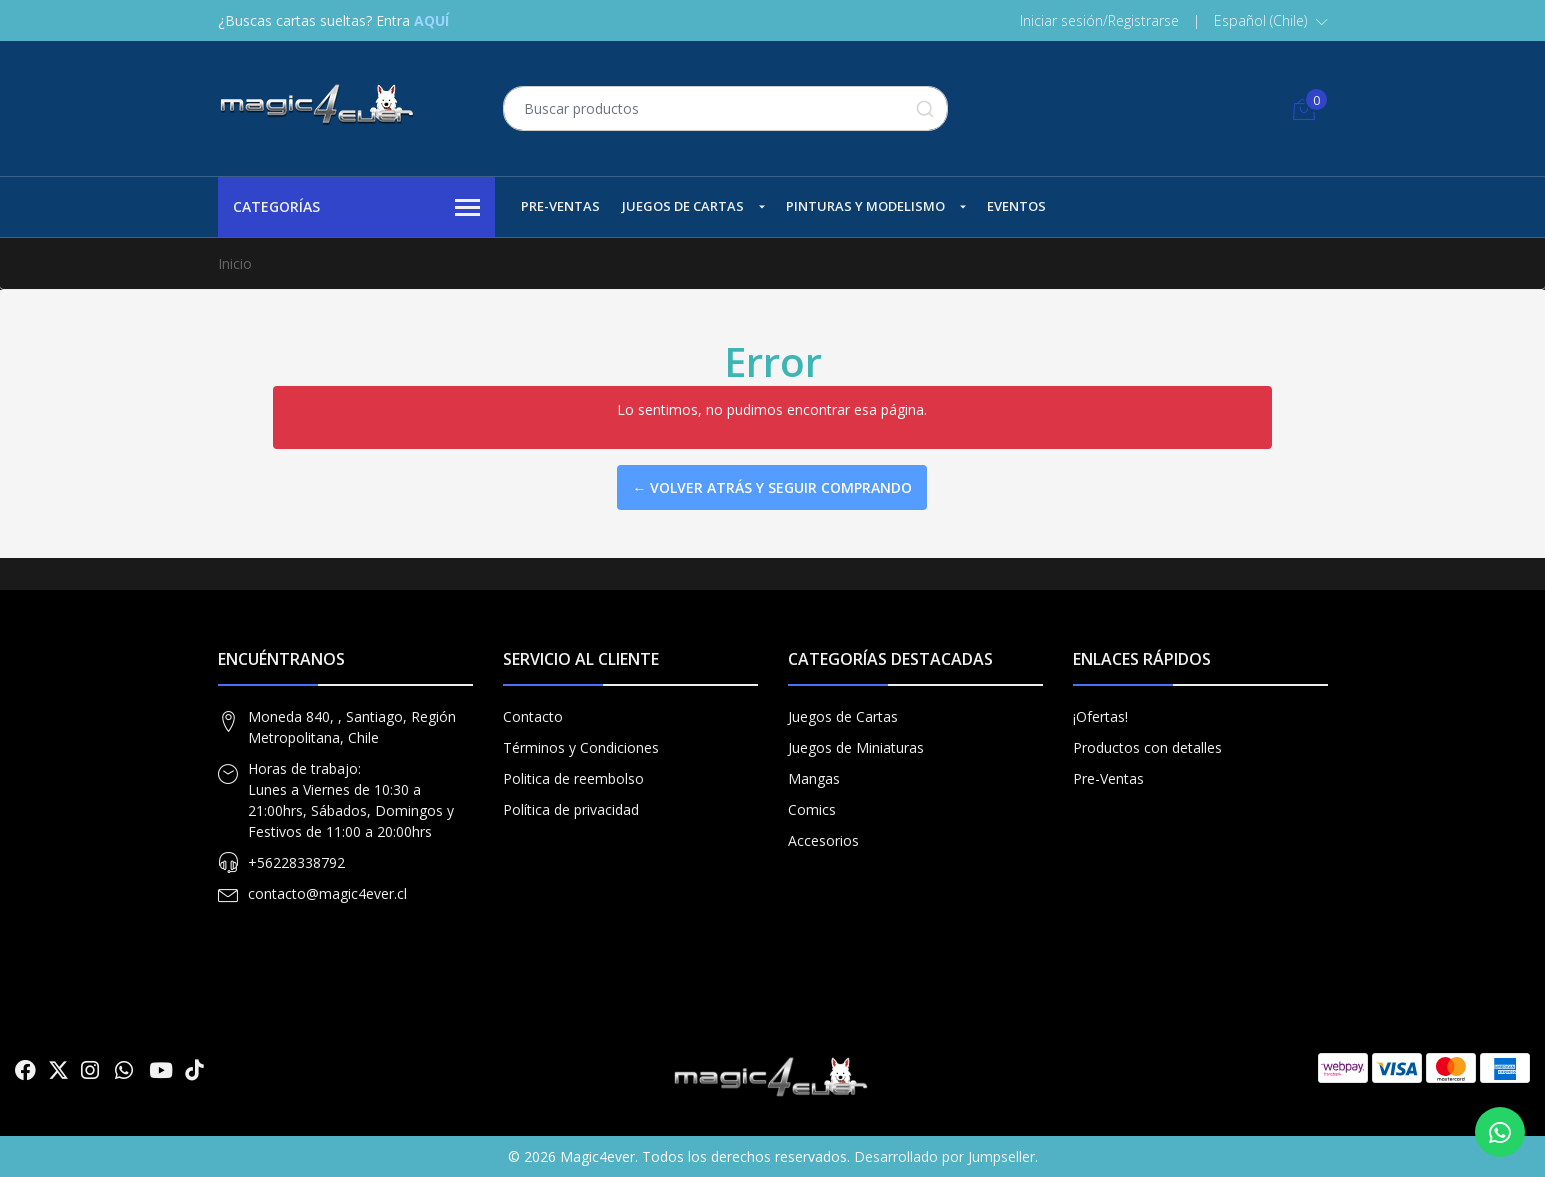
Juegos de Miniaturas (856, 747)
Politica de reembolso (573, 778)
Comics (812, 809)
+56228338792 (296, 862)
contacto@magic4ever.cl (327, 893)
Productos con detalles (1147, 747)
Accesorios (823, 840)
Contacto (533, 716)
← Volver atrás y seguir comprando (772, 487)
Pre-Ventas (560, 206)
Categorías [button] (357, 208)
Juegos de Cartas (683, 206)
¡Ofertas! (1100, 716)
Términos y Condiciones (581, 747)
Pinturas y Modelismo (865, 206)
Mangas (814, 778)
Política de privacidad (571, 809)
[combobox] (725, 108)
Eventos (1016, 206)
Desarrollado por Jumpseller (944, 1156)
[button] (1271, 21)
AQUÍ (431, 20)
